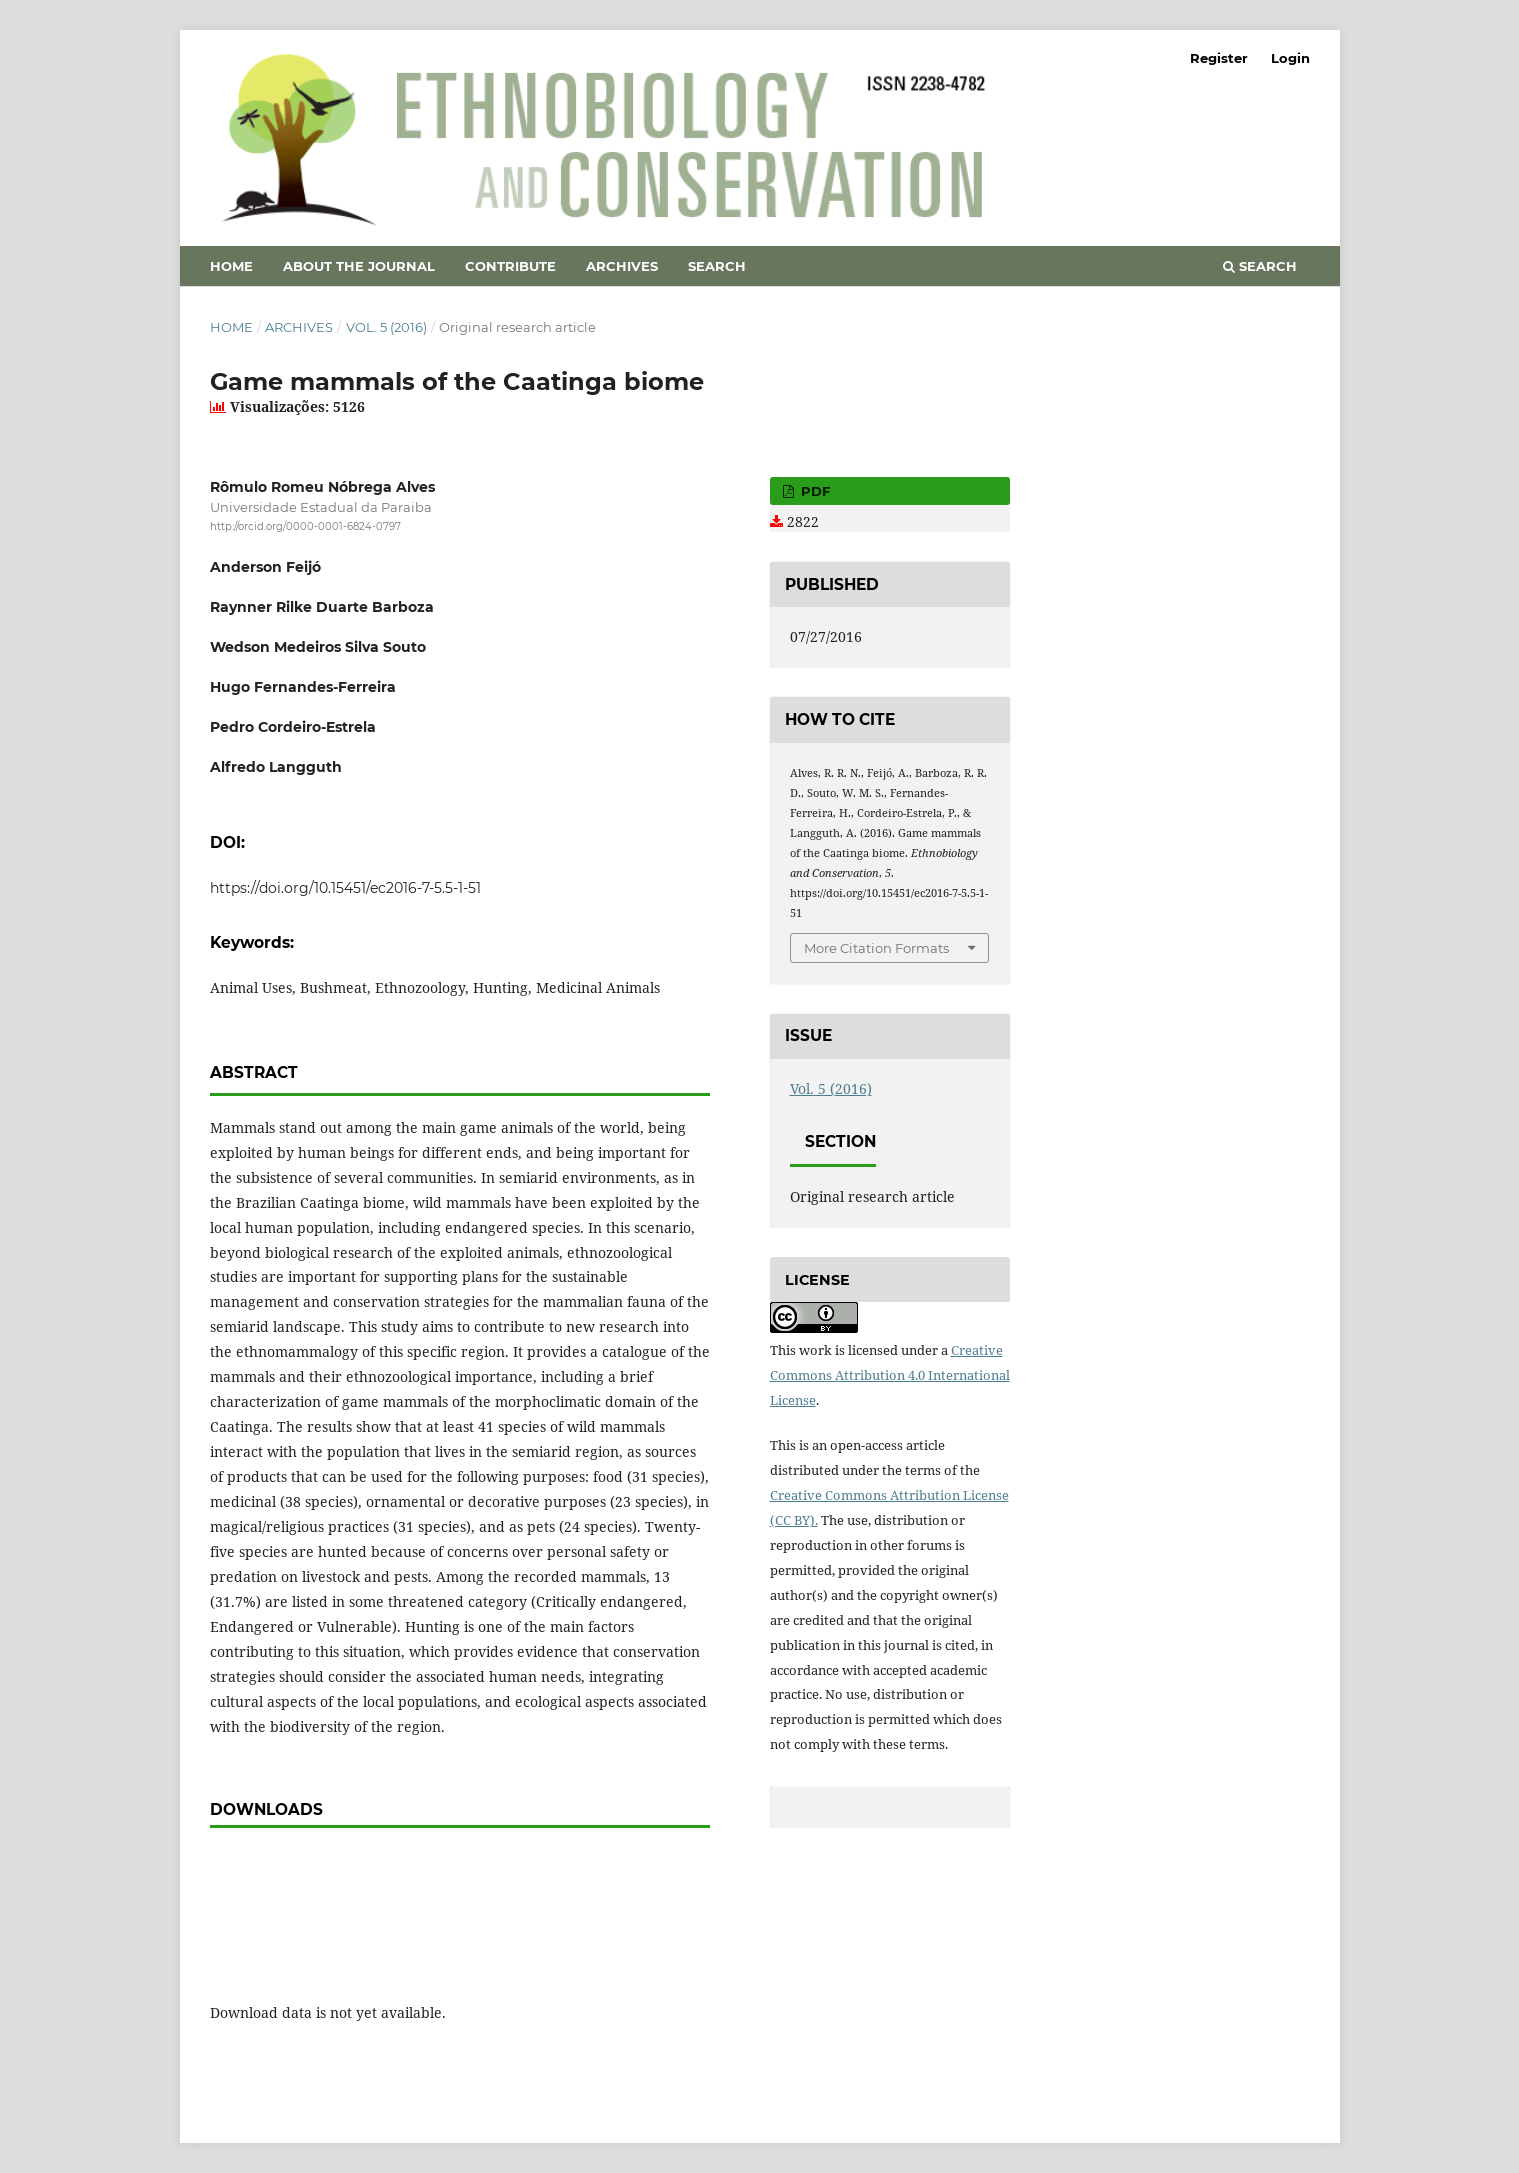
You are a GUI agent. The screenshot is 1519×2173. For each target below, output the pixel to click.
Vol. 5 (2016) (386, 327)
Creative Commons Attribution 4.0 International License (890, 1375)
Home (231, 266)
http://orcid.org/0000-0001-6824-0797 (305, 526)
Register (1219, 58)
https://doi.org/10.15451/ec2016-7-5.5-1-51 (345, 888)
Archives (622, 266)
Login (1290, 58)
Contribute (510, 266)
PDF (813, 491)
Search (717, 266)
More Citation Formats (876, 948)
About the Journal (359, 266)
